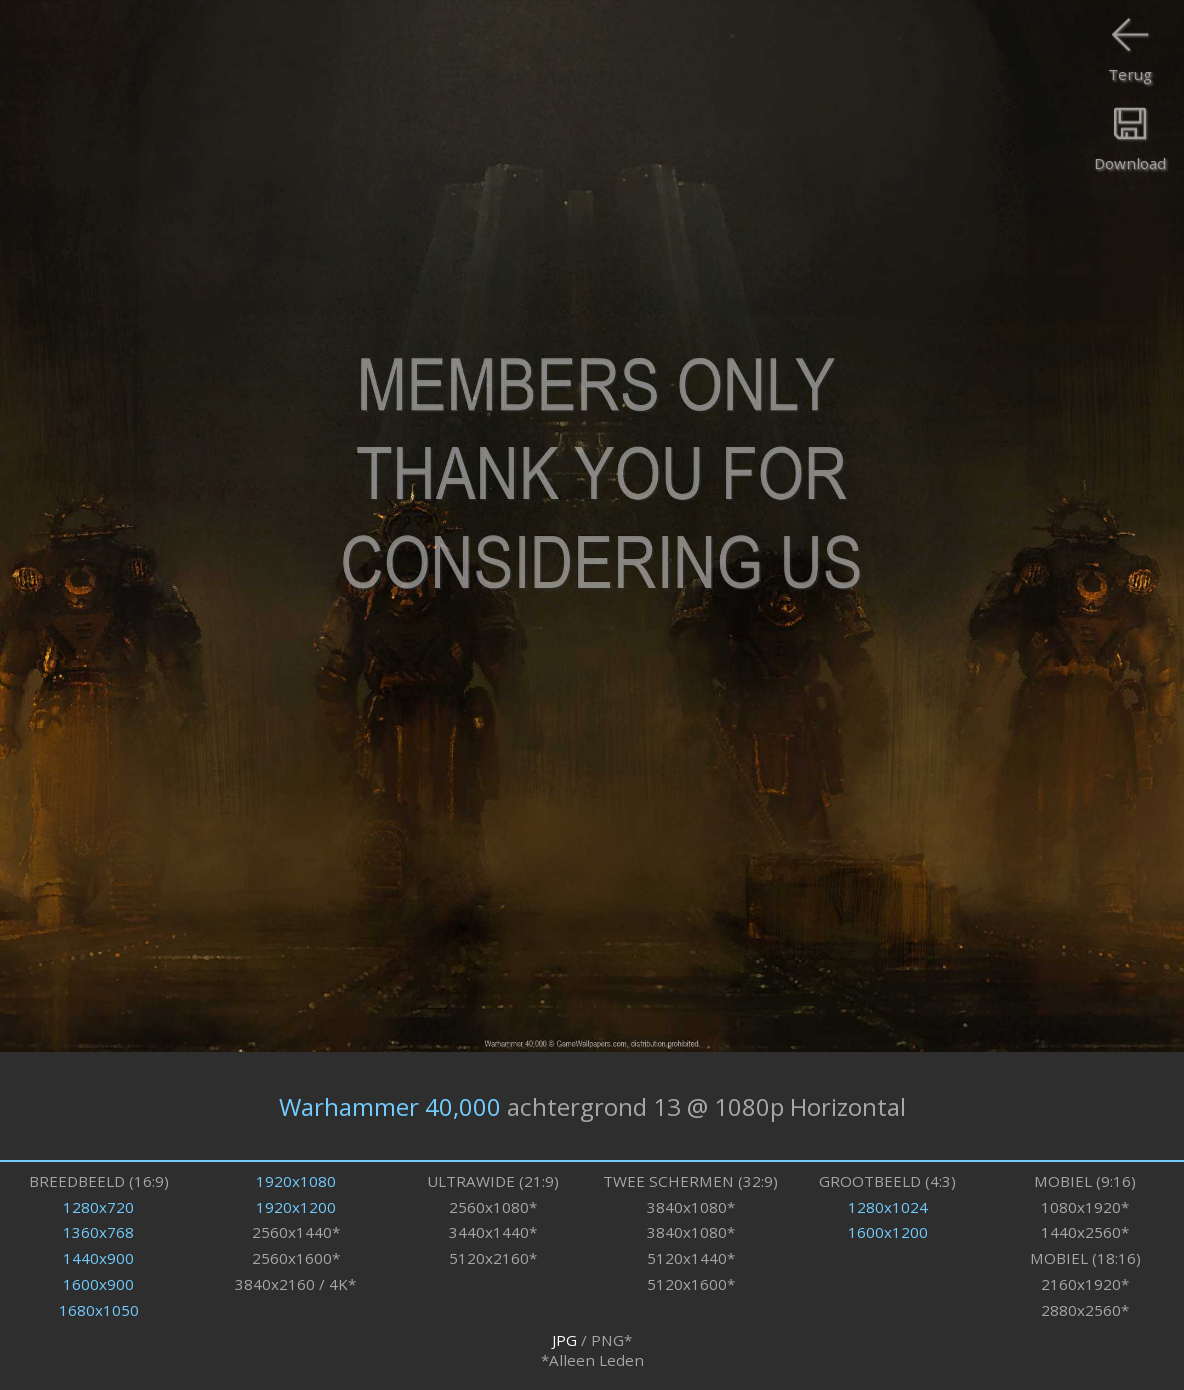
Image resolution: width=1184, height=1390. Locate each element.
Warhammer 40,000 (390, 1106)
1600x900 (98, 1284)
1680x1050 (99, 1310)
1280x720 (98, 1207)
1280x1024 (888, 1207)
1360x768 (98, 1232)
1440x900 (98, 1258)
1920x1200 (296, 1207)
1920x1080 (296, 1181)
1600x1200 (888, 1232)
